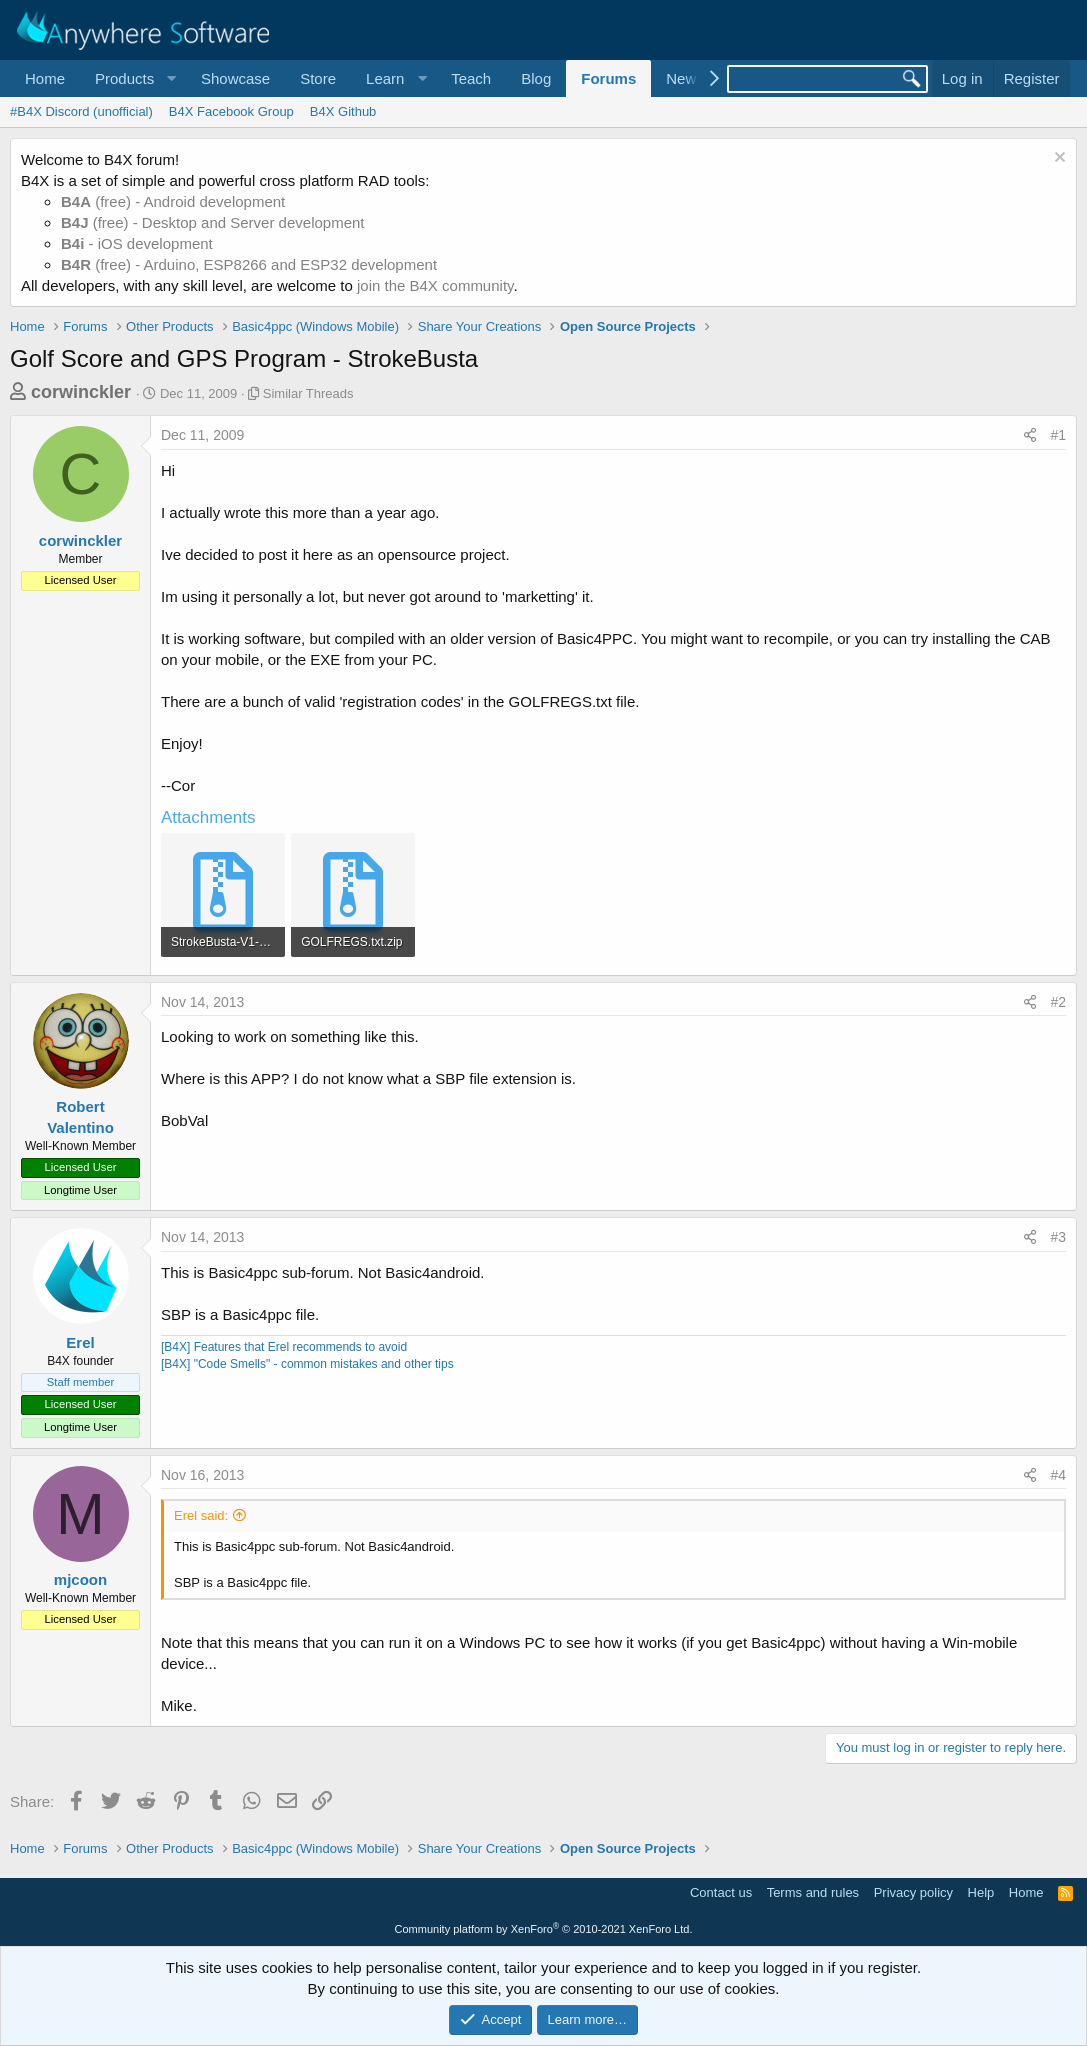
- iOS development (137, 243)
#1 (1058, 435)
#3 (1058, 1237)
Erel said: (201, 1515)
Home (45, 78)
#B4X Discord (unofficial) (81, 111)
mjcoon (80, 1579)
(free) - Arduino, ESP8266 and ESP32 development (249, 264)
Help (981, 1892)
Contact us (721, 1892)
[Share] (1030, 436)
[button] (133, 78)
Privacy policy (913, 1892)
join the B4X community (435, 285)
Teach (471, 78)
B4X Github (343, 111)
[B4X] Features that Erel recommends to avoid (284, 1347)
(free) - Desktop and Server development (213, 222)
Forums (608, 78)
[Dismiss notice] (1057, 159)
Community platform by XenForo (544, 1929)
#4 (1058, 1475)
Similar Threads (308, 393)
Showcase (235, 78)
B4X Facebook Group (231, 111)
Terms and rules (813, 1892)
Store (318, 78)
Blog (536, 78)
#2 (1058, 1002)
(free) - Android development (173, 201)
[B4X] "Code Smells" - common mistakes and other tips (307, 1364)
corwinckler (81, 392)
